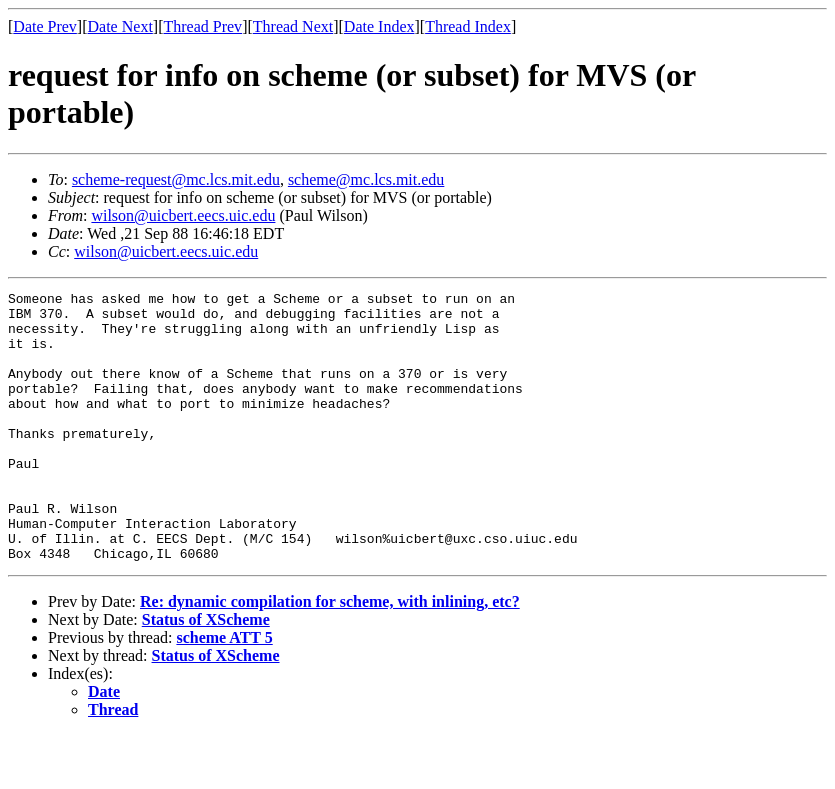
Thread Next (293, 26)
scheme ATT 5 (224, 691)
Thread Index (468, 26)
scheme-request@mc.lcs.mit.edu (176, 179)
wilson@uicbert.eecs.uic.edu (183, 215)
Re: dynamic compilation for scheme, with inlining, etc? (330, 655)
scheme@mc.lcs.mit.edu (366, 179)
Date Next (120, 26)
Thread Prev (202, 26)
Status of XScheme (206, 673)
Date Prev (45, 26)
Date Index (379, 26)
